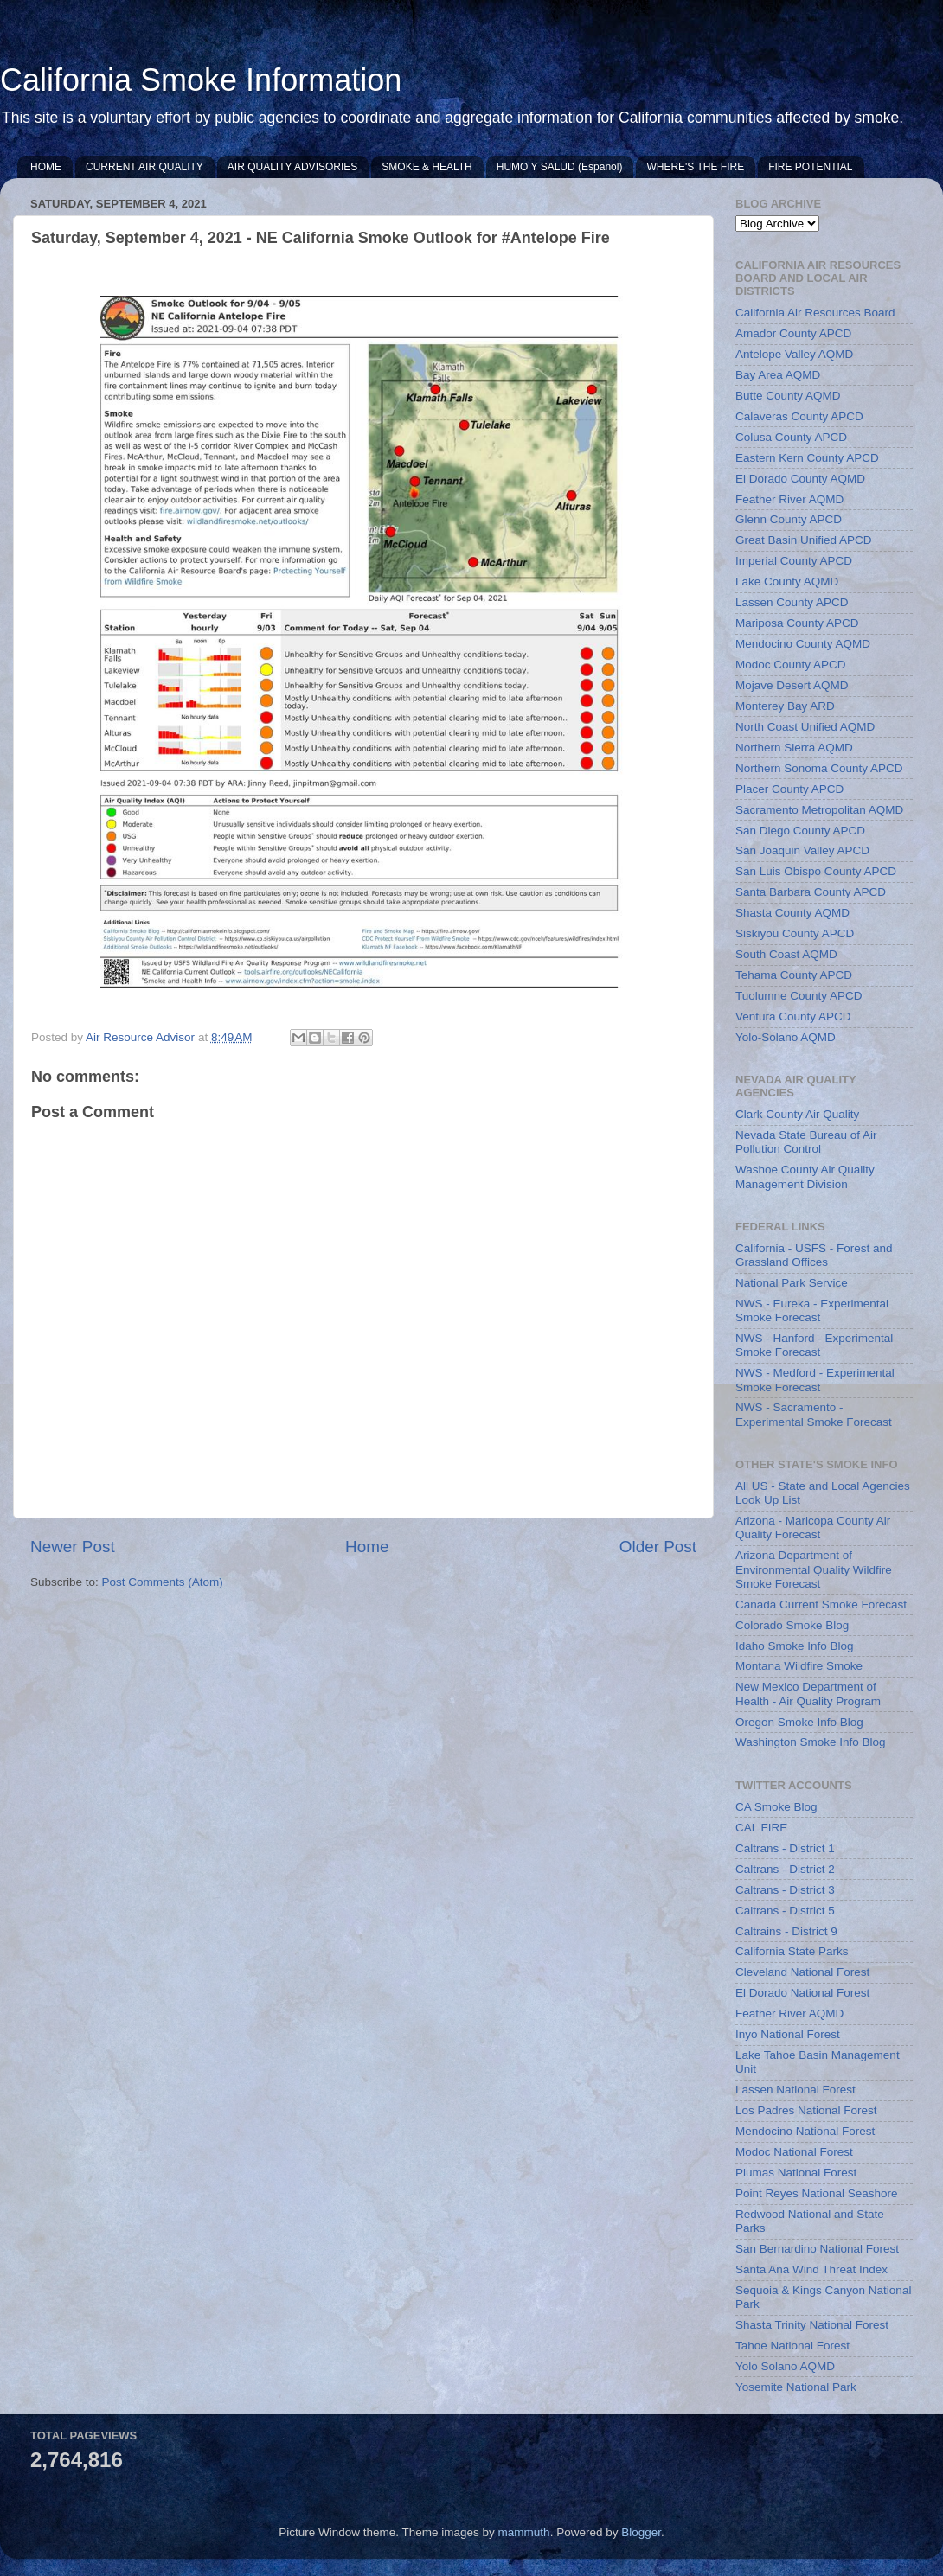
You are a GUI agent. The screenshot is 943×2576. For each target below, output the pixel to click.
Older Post (657, 1546)
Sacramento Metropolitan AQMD (819, 809)
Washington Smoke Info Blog (810, 1741)
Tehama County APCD (793, 974)
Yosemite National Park (795, 2387)
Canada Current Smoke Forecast (821, 1604)
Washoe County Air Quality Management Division (805, 1176)
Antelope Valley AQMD (794, 354)
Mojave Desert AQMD (792, 685)
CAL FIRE (761, 1827)
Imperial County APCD (793, 560)
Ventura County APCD (793, 1016)
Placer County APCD (789, 789)
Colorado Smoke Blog (792, 1625)
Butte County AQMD (788, 395)
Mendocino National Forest (805, 2131)
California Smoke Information (200, 80)
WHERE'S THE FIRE (695, 167)
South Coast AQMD (786, 954)
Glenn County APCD (788, 519)
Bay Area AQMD (777, 374)
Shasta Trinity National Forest (811, 2324)
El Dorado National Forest (802, 1992)
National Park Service (791, 1282)
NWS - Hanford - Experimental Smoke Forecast (814, 1345)
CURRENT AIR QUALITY (144, 167)
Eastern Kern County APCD (807, 457)
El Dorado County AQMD (800, 478)
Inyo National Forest (787, 2034)
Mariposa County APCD (797, 623)
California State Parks (792, 1951)
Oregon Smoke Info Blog (799, 1722)
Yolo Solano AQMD (785, 2366)
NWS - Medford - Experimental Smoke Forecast (815, 1379)
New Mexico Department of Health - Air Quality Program (808, 1693)
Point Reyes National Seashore (816, 2193)
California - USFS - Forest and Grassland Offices (814, 1255)
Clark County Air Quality (797, 1114)
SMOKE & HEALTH (427, 167)
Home (366, 1546)
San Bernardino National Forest (817, 2248)
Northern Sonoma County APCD (819, 768)
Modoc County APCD (790, 664)
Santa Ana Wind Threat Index (811, 2269)
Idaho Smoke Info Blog (794, 1646)
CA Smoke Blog (776, 1806)
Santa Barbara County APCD (810, 891)
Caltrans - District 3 (785, 1889)
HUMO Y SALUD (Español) (560, 167)
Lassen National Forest (795, 2089)
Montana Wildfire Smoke (799, 1665)
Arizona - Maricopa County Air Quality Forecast (812, 1527)
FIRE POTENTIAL (810, 167)
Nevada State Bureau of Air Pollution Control (806, 1141)
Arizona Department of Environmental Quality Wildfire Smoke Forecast (813, 1569)
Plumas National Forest (795, 2172)
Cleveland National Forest (802, 1972)
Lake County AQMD (786, 581)
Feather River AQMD (789, 499)
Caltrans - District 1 (785, 1848)
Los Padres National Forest (806, 2110)
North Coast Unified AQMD (805, 726)
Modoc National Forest (794, 2151)
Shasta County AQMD (792, 912)
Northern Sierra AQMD (794, 747)
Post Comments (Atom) (162, 1582)
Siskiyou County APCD (794, 933)
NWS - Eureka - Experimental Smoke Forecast (811, 1310)
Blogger (641, 2532)
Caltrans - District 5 (785, 1910)
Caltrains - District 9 (786, 1931)
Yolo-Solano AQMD (785, 1037)
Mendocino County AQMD (802, 643)
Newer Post (72, 1546)
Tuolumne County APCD (799, 995)
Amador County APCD (793, 333)
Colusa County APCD (791, 437)
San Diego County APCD (800, 830)
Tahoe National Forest (792, 2345)
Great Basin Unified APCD (803, 540)
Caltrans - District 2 (785, 1869)
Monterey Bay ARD (785, 706)
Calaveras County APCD (799, 416)
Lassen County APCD (792, 602)
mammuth (524, 2532)
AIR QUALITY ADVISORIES (293, 167)
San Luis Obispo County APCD (815, 871)
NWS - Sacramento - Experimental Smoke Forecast (813, 1414)
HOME (45, 167)
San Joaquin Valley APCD (802, 850)
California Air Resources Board (815, 312)
